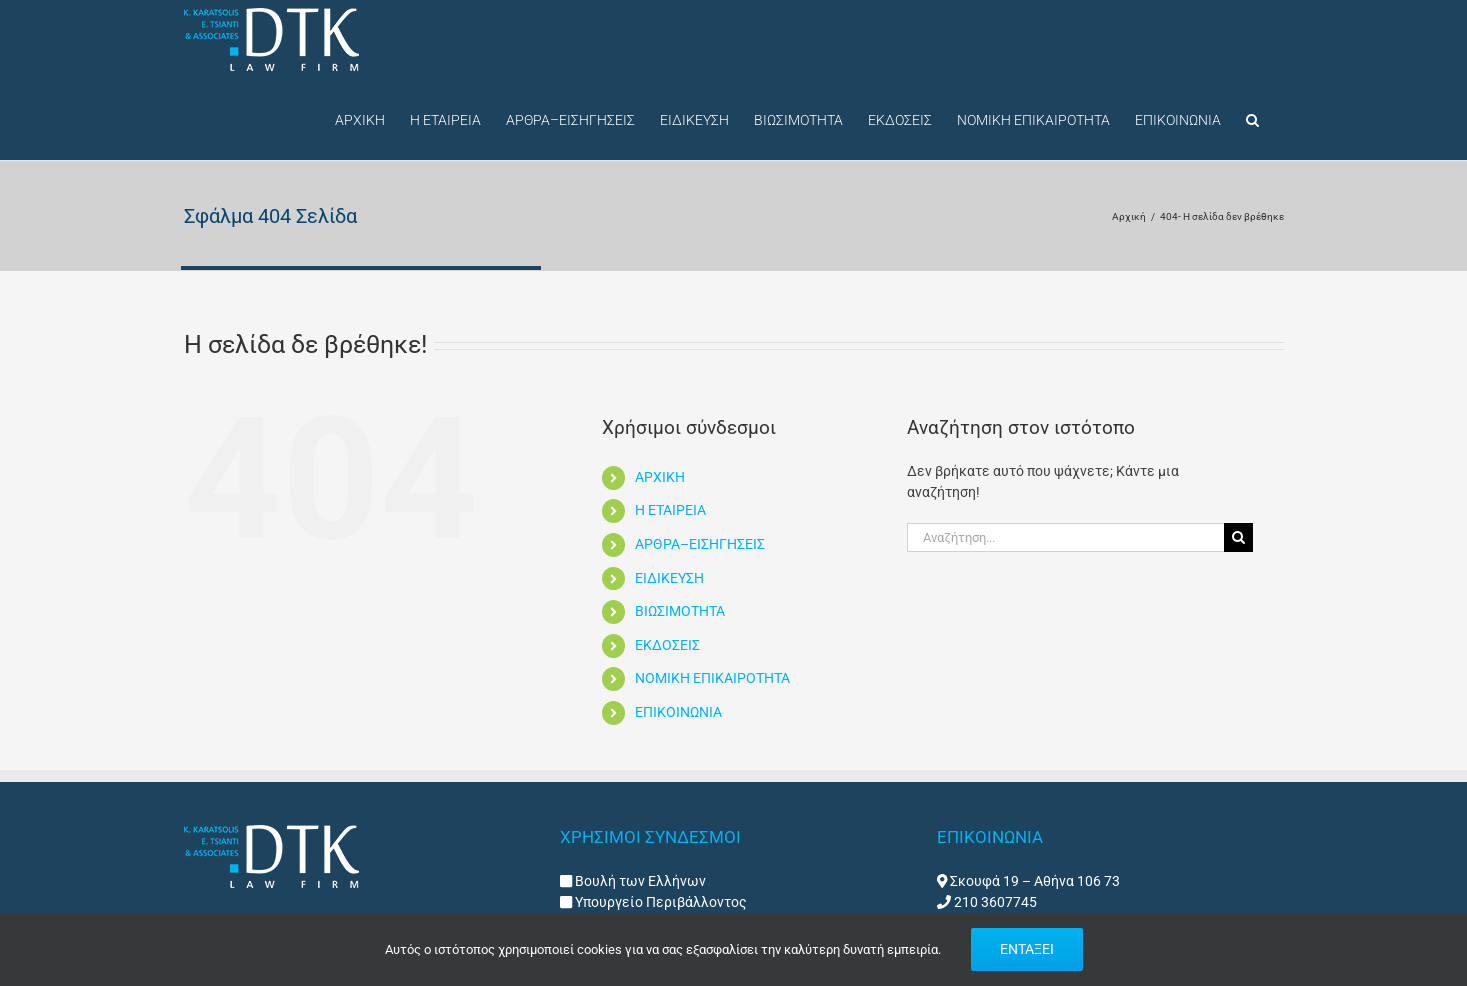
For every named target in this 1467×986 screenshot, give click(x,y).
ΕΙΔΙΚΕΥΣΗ (669, 578)
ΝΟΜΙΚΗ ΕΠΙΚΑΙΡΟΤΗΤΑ (712, 678)
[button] (1252, 118)
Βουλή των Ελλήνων (640, 881)
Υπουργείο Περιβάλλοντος (659, 902)
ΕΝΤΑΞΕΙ (1027, 949)
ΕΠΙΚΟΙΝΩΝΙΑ (678, 712)
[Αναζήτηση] (1238, 537)
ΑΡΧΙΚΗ (660, 477)
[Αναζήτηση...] (1066, 537)
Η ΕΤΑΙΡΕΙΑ (670, 510)
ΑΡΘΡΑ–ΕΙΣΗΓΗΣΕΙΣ (700, 544)
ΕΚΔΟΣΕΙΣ (667, 645)
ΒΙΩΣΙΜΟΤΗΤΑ (680, 611)
